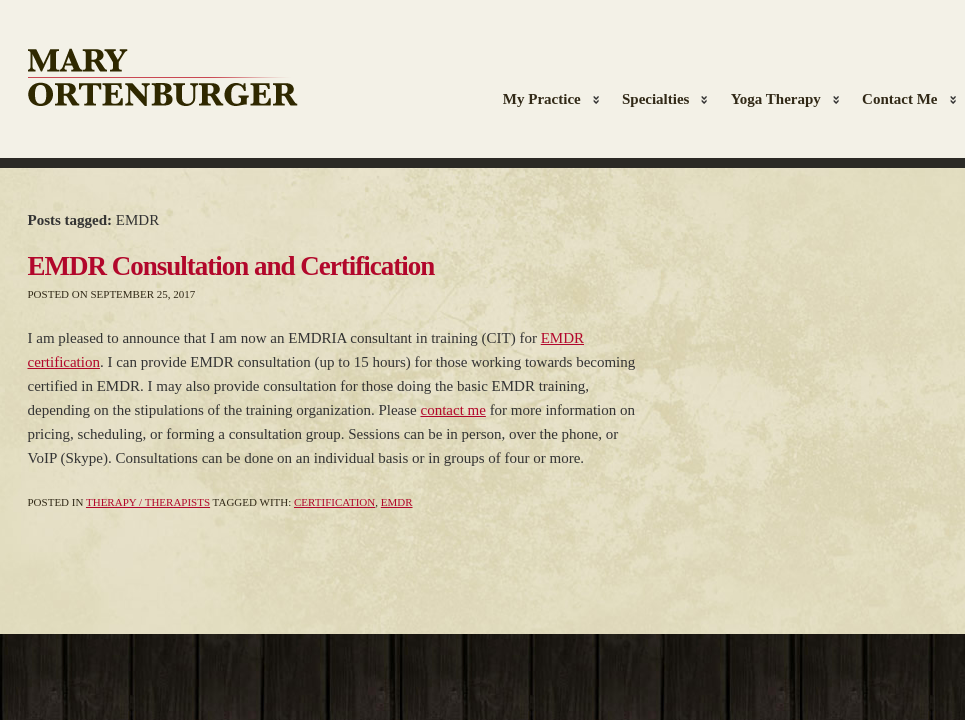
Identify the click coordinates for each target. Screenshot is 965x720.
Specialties (660, 101)
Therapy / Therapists (148, 502)
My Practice (546, 101)
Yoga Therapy (779, 101)
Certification (334, 502)
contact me (452, 410)
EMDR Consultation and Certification (231, 266)
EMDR (397, 502)
